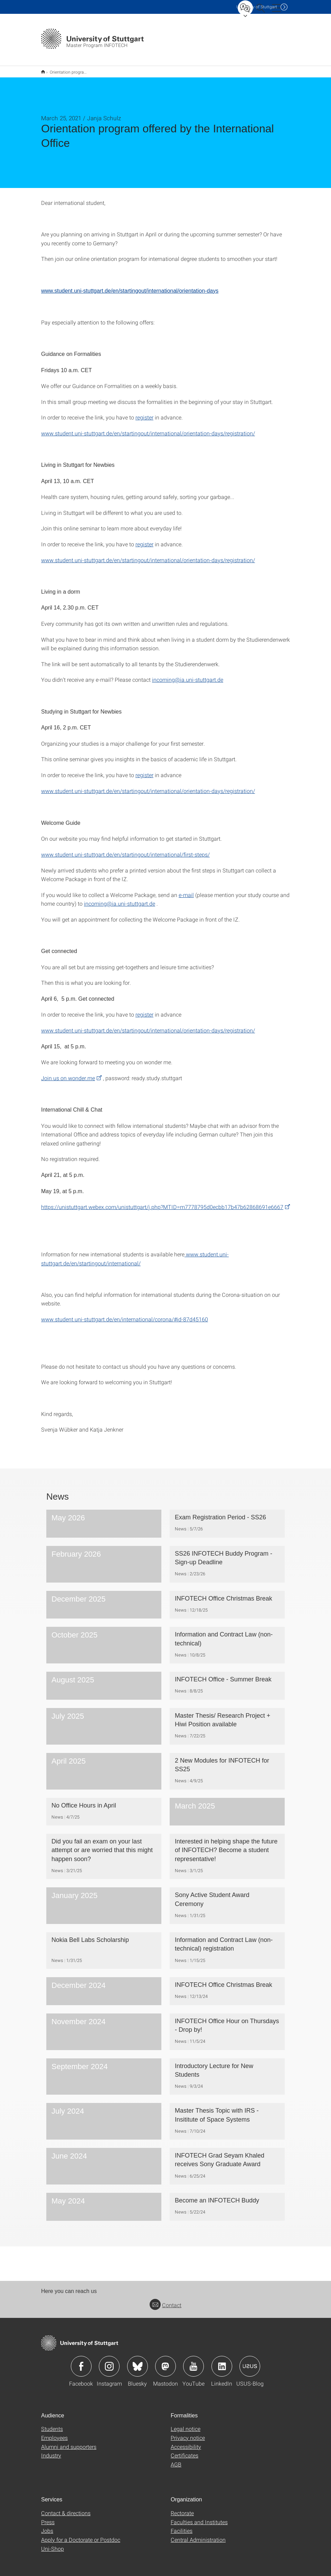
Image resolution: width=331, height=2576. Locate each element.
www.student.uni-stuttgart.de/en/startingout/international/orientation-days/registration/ (148, 428)
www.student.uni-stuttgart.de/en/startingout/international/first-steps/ (125, 849)
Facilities (181, 2526)
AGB (176, 2459)
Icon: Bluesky (137, 2361)
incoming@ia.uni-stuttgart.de (187, 675)
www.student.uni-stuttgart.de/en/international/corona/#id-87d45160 (124, 1314)
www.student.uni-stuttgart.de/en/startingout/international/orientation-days (129, 286)
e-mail (186, 890)
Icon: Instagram (109, 2361)
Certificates (184, 2450)
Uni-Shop (52, 2544)
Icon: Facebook (81, 2361)
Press (48, 2517)
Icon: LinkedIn (221, 2361)
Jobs (47, 2526)
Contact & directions (66, 2508)
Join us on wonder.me (68, 1073)
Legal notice (185, 2424)
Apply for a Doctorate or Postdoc (80, 2535)
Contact (165, 2300)
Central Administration (198, 2535)
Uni (256, 6)
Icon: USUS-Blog (249, 2361)
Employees (54, 2433)
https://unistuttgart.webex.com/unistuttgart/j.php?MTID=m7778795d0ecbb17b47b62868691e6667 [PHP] (162, 1202)
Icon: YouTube (193, 2361)
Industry (51, 2450)
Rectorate (182, 2508)
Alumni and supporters (68, 2442)
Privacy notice (188, 2433)
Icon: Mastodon (165, 2361)
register (144, 412)
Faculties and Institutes (199, 2517)
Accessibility (186, 2442)
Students (52, 2424)
